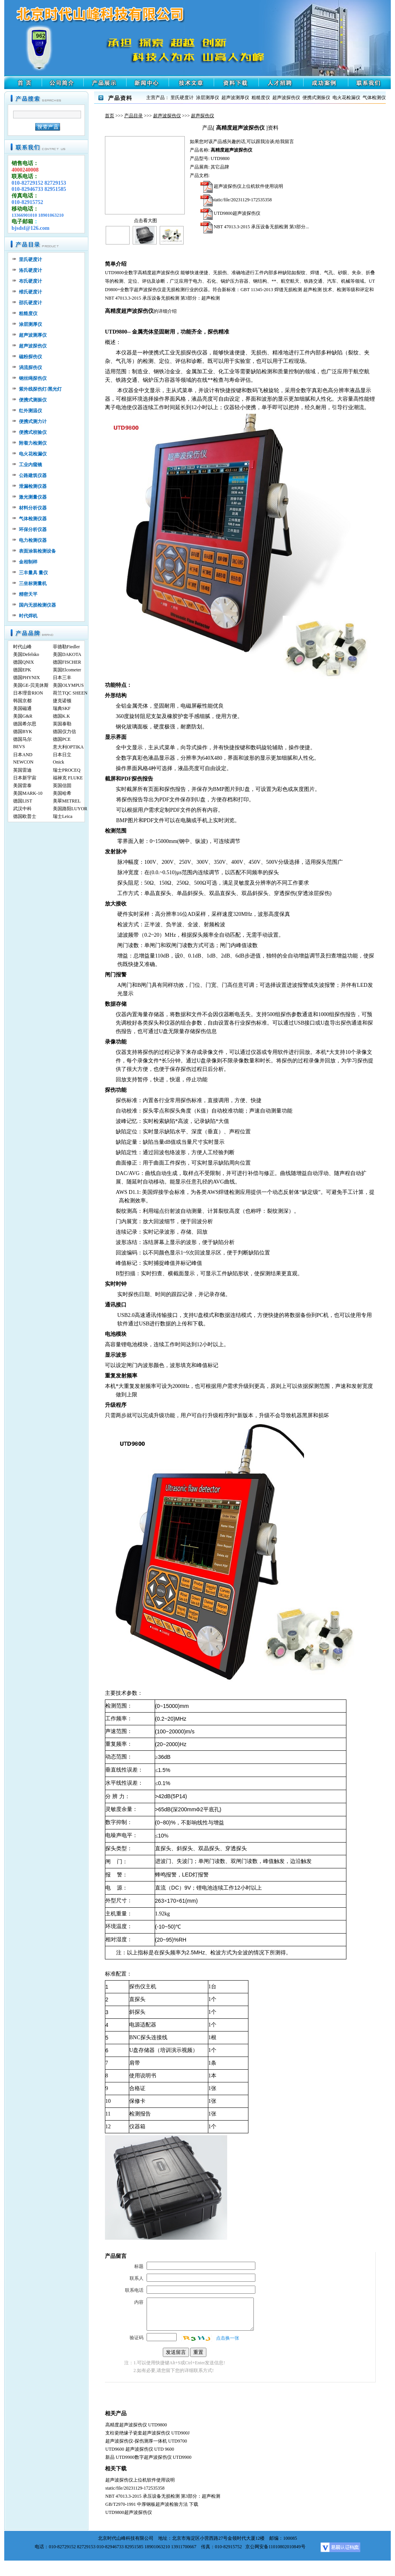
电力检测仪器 (33, 540)
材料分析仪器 (33, 508)
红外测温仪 (30, 410)
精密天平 (28, 594)
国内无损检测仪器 (37, 605)
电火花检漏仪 (33, 454)
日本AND (22, 754)
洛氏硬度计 (30, 270)
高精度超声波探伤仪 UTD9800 (136, 2425)
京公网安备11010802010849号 (275, 2546)
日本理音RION (28, 693)
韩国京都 (22, 700)
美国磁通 (22, 708)
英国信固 (62, 785)
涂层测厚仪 (30, 324)
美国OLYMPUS (68, 685)
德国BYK (22, 731)
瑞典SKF (62, 708)
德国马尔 (22, 739)
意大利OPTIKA (68, 747)
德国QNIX (23, 662)
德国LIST (22, 801)
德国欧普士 (24, 816)
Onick (58, 762)
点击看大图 (145, 220)
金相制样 (28, 562)
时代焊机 (28, 616)
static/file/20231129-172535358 (236, 199)
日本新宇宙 (24, 778)
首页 (109, 115)
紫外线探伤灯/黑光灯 (40, 389)
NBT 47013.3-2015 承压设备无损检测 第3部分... (254, 226)
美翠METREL (67, 801)
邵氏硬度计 (30, 302)
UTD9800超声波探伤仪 (230, 213)
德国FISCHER (67, 662)
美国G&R (22, 716)
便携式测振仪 (33, 400)
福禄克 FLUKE (68, 778)
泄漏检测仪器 (33, 486)
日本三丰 (62, 677)
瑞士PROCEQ (66, 770)
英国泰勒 (62, 724)
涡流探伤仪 (30, 367)
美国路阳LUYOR (70, 808)
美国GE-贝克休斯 (31, 685)
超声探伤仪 (202, 115)
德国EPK (22, 670)
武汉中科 (22, 808)
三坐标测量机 (33, 583)
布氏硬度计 (30, 281)
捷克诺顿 (62, 700)
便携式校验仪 (33, 432)
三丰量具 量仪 (33, 572)
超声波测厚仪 (33, 335)
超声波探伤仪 (167, 115)
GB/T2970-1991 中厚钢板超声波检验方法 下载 (151, 2504)
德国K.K (61, 716)
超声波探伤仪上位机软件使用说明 (241, 186)
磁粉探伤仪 (30, 356)
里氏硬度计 (30, 259)
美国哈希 (62, 793)
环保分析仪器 (33, 529)
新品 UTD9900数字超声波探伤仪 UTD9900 (148, 2457)
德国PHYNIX (26, 677)
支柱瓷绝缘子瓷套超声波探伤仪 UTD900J (147, 2433)
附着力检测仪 (33, 443)
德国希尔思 (24, 724)
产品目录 (133, 115)
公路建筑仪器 (33, 475)
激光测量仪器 (33, 497)
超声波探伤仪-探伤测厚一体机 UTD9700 (146, 2441)
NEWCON (23, 762)
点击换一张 (227, 2338)
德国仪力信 (64, 731)
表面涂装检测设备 (37, 551)
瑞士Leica (63, 816)
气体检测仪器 (33, 518)
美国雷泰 (22, 785)
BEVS (19, 746)
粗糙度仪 (28, 313)
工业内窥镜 (30, 464)
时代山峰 (22, 646)
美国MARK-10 (27, 793)
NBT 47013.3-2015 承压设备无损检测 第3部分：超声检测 (162, 2496)
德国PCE (62, 739)
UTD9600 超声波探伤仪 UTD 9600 (139, 2449)
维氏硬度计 (30, 292)
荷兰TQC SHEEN (70, 693)
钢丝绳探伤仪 (33, 378)
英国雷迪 (22, 770)
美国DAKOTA (67, 654)
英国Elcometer (67, 670)
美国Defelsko (26, 654)
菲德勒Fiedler (66, 646)
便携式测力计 (33, 421)
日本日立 (62, 754)
